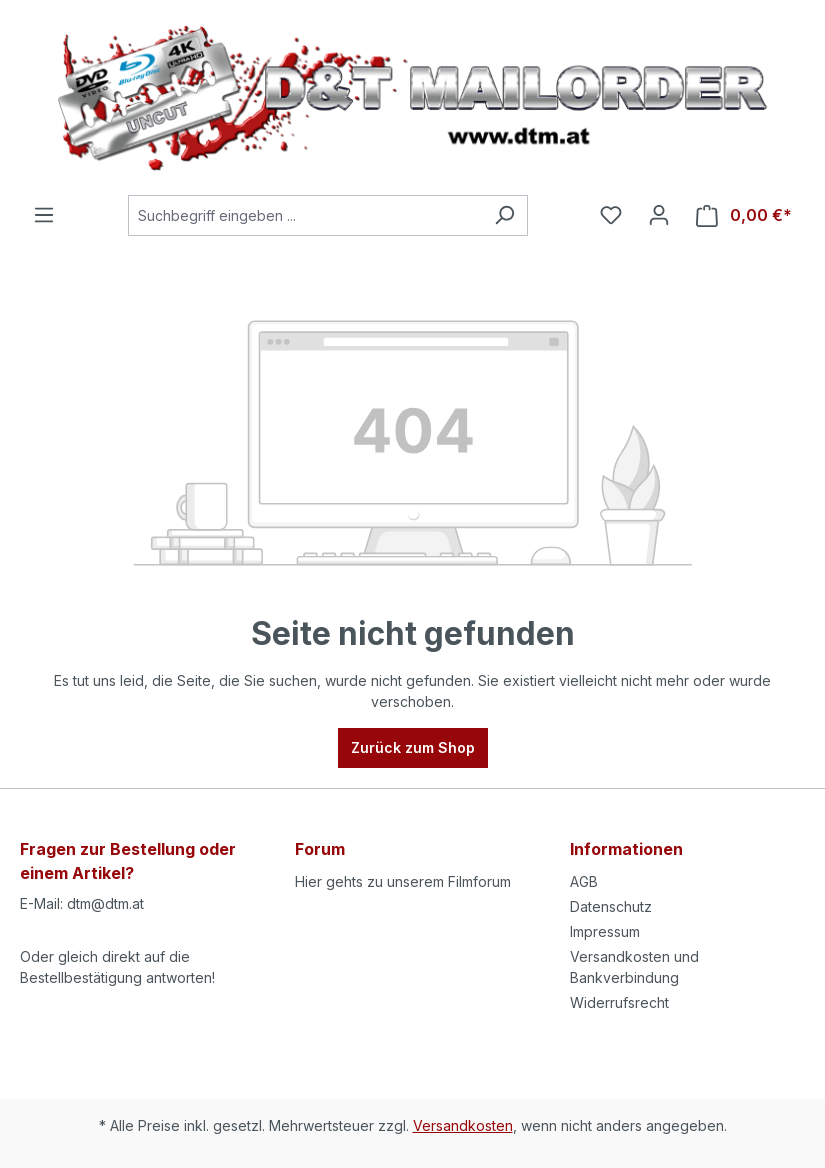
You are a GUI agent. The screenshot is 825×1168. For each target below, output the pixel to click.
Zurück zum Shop (413, 747)
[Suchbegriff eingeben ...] (305, 215)
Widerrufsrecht (619, 1002)
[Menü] (44, 215)
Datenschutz (611, 906)
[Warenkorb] (744, 215)
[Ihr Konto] (659, 215)
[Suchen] (504, 215)
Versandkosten (463, 1125)
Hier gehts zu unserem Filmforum (403, 881)
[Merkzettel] (611, 215)
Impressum (605, 931)
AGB (584, 881)
